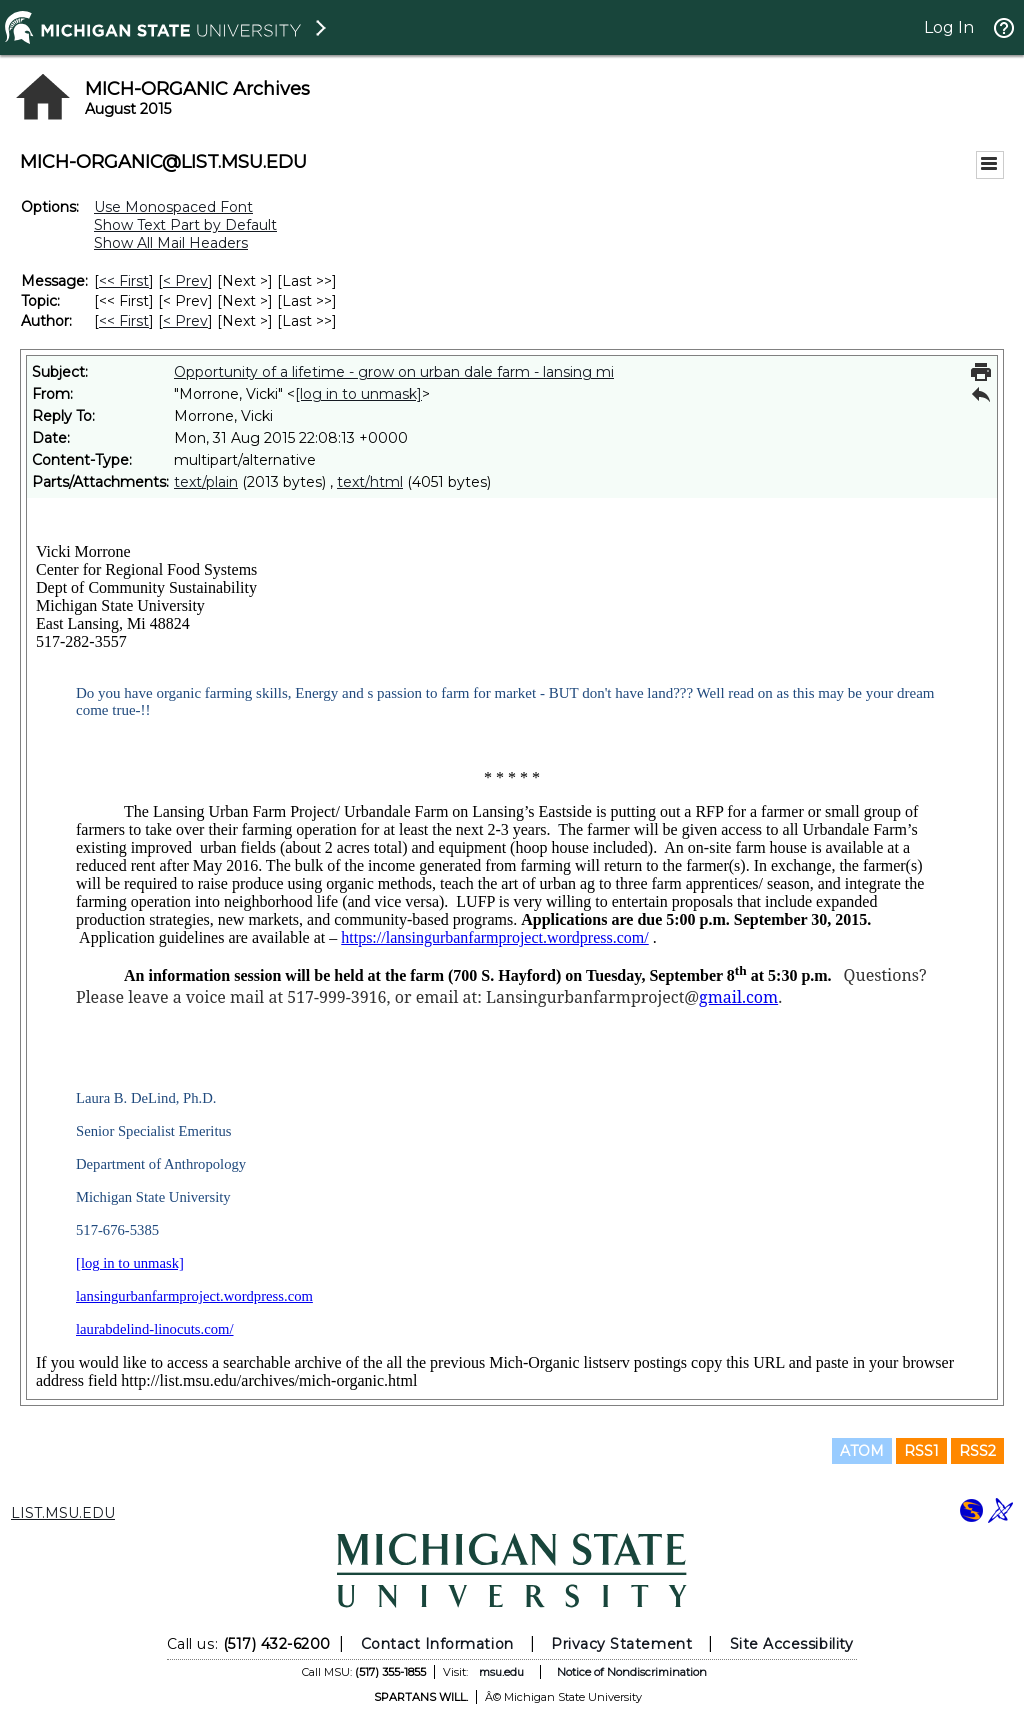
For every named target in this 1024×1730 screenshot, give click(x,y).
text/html (370, 482)
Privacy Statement (621, 1644)
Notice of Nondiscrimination (632, 1672)
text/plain (206, 482)
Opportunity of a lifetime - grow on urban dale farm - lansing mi (394, 372)
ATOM (862, 1451)
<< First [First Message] (124, 281)
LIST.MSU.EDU (63, 1513)
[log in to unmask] (358, 394)
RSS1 (921, 1451)
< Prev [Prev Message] (185, 281)
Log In (949, 27)
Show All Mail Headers (171, 243)
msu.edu (501, 1672)
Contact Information (437, 1644)
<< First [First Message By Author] (124, 321)
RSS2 (977, 1451)
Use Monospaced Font (173, 207)
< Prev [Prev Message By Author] (185, 321)
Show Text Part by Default (185, 225)
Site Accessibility (792, 1644)
